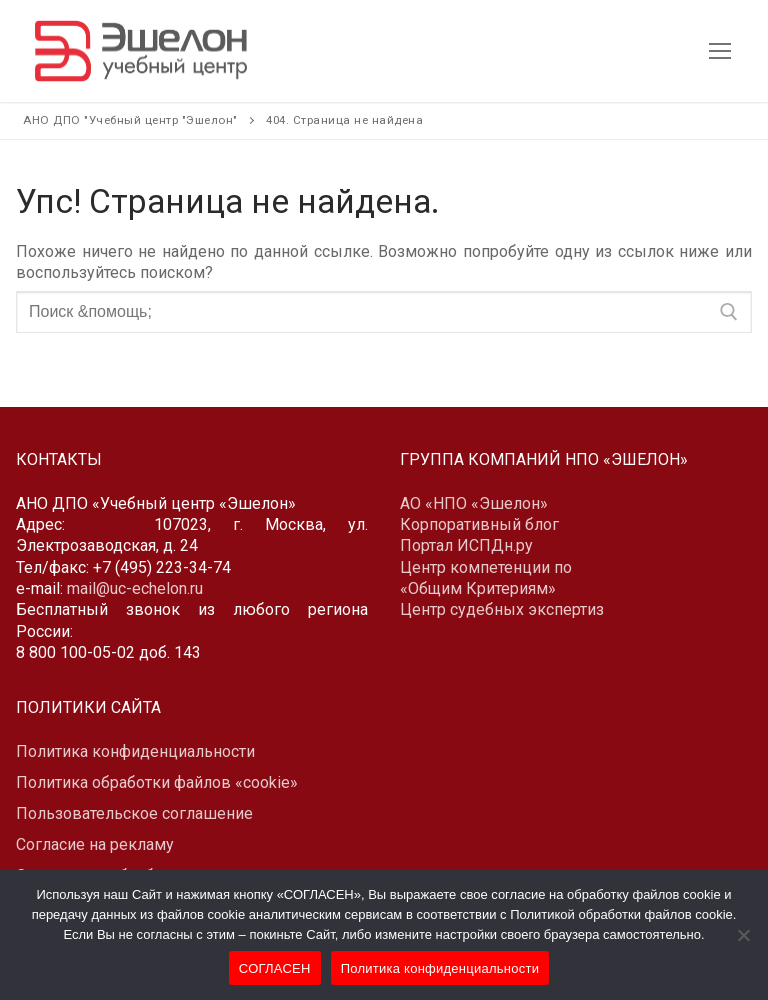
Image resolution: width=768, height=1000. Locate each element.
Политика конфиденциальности (440, 968)
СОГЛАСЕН (275, 968)
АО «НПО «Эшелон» (474, 503)
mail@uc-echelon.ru (135, 588)
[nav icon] (720, 51)
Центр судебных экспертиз (502, 609)
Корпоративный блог (479, 524)
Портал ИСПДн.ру (466, 545)
